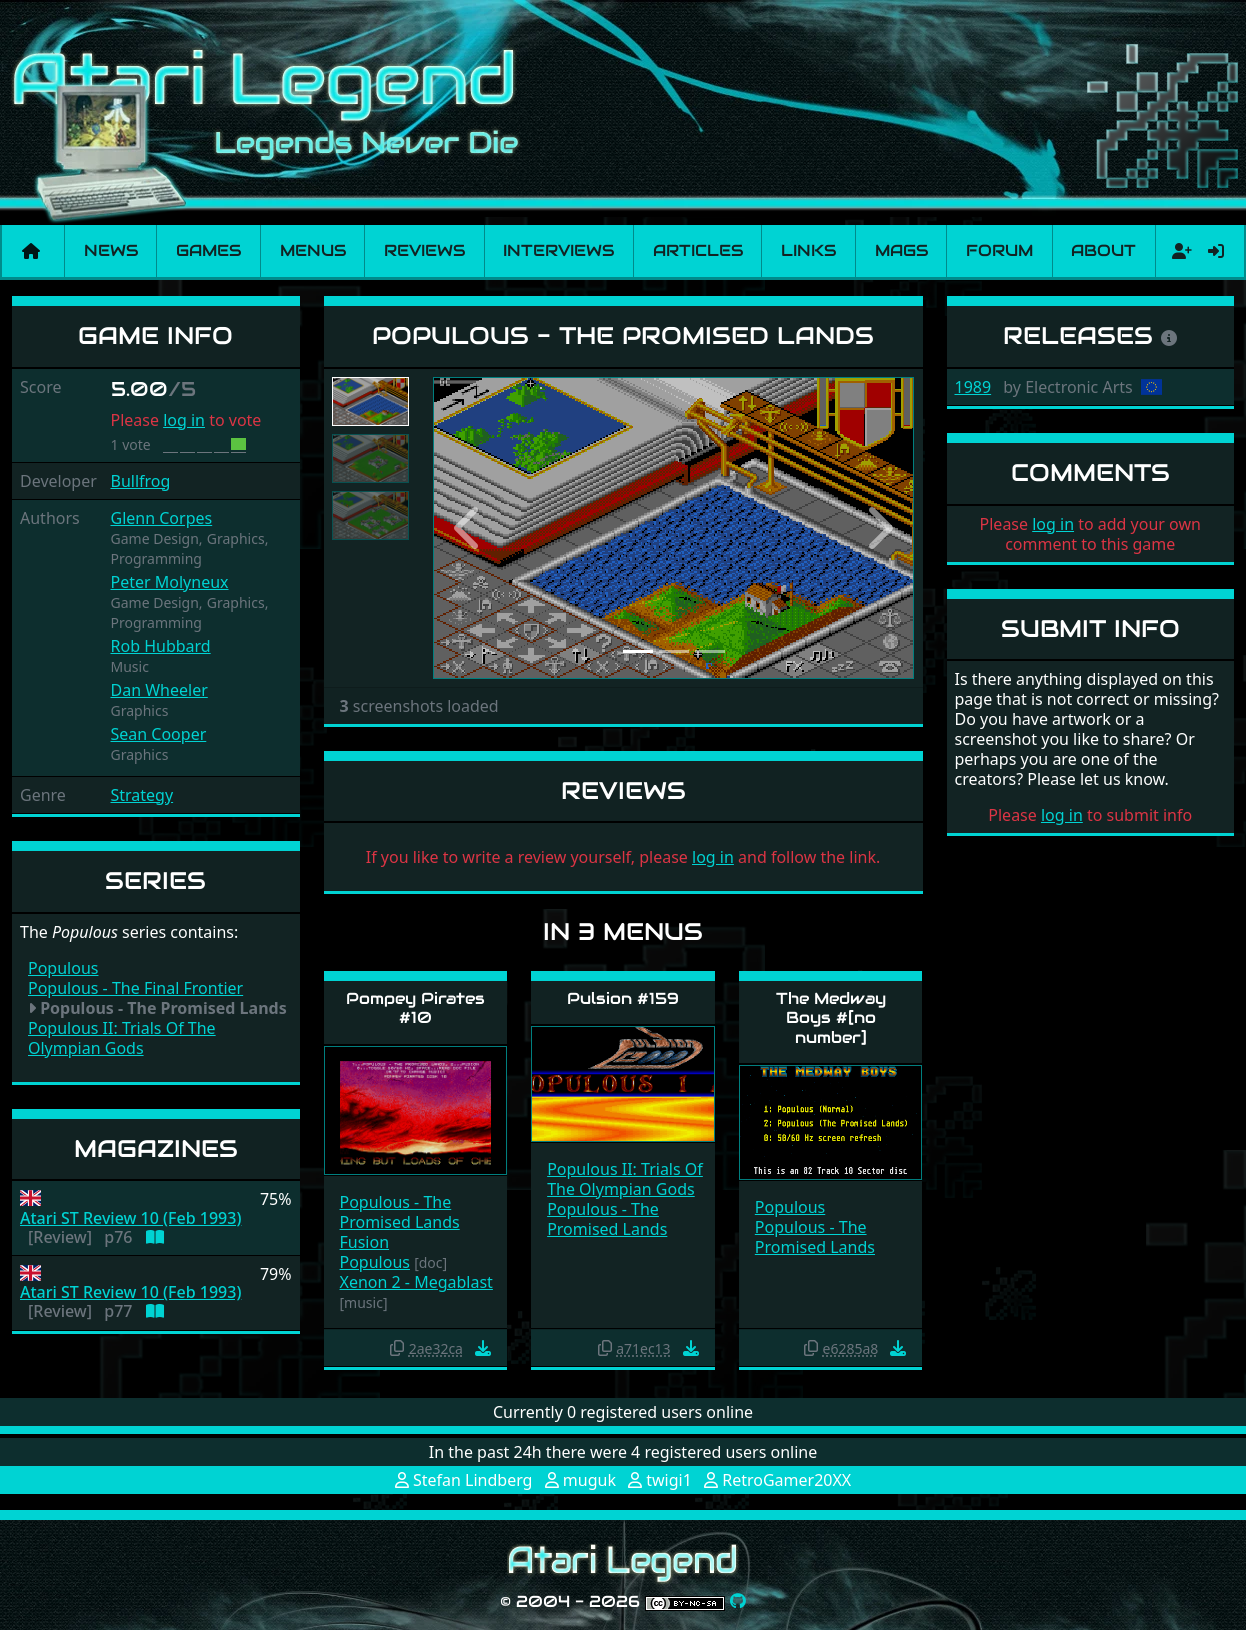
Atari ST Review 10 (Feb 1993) (130, 1218)
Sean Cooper (159, 734)
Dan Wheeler (159, 690)
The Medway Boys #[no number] (831, 1017)
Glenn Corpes (162, 518)
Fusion (365, 1242)
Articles (698, 250)
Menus (313, 250)
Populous (63, 968)
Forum (999, 250)
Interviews (558, 250)
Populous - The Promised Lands (400, 1212)
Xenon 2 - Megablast (416, 1282)
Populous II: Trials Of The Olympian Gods (122, 1038)
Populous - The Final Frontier (135, 988)
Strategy (142, 795)
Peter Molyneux (170, 582)
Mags (901, 250)
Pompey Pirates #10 (415, 1008)
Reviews (424, 250)
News (111, 250)
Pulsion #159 (623, 998)
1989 (973, 387)
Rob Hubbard (161, 646)
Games (208, 250)
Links (808, 250)
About (1103, 250)
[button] (469, 528)
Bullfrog (141, 481)
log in (184, 420)
